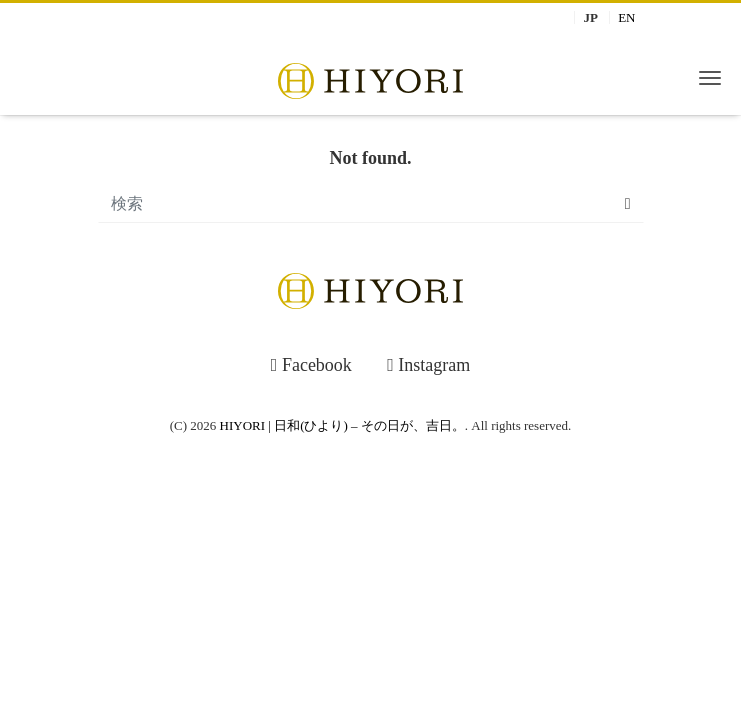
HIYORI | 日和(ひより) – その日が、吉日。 (342, 425)
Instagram (428, 365)
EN (626, 17)
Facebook (311, 365)
